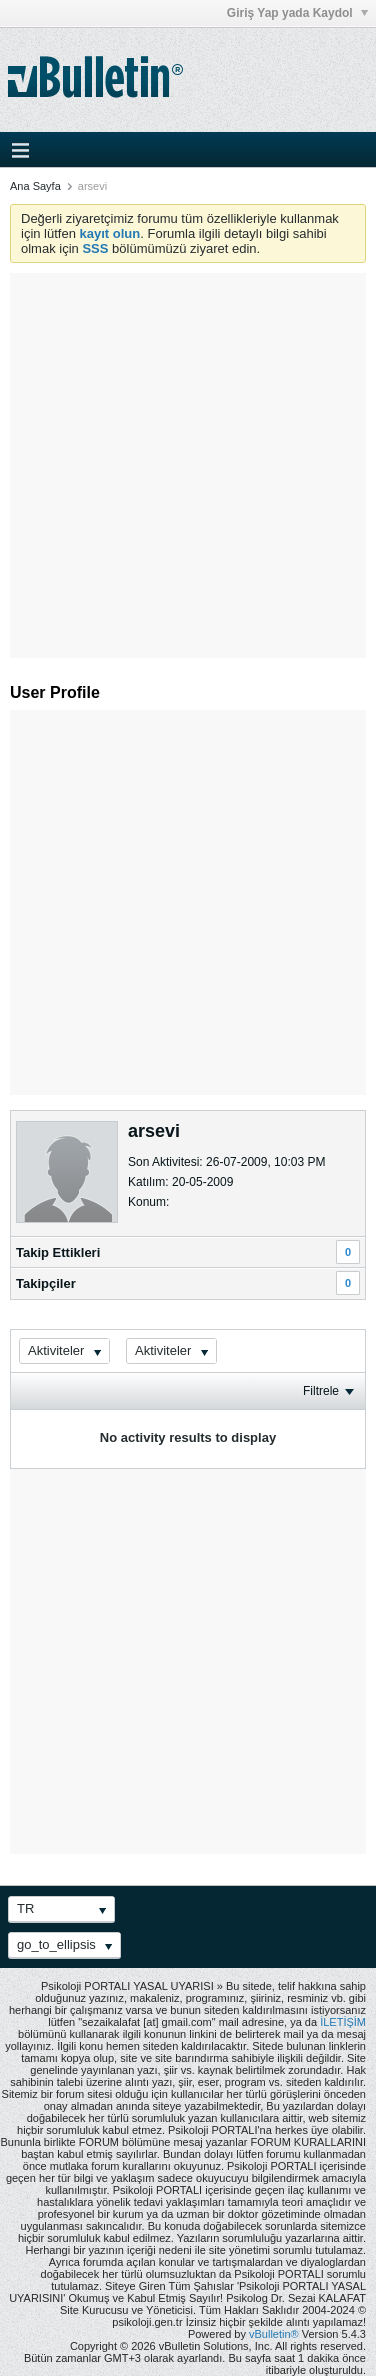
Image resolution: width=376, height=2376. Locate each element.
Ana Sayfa (35, 186)
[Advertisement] (187, 460)
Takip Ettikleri (58, 1252)
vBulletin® (274, 2334)
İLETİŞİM (343, 2022)
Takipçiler (46, 1283)
